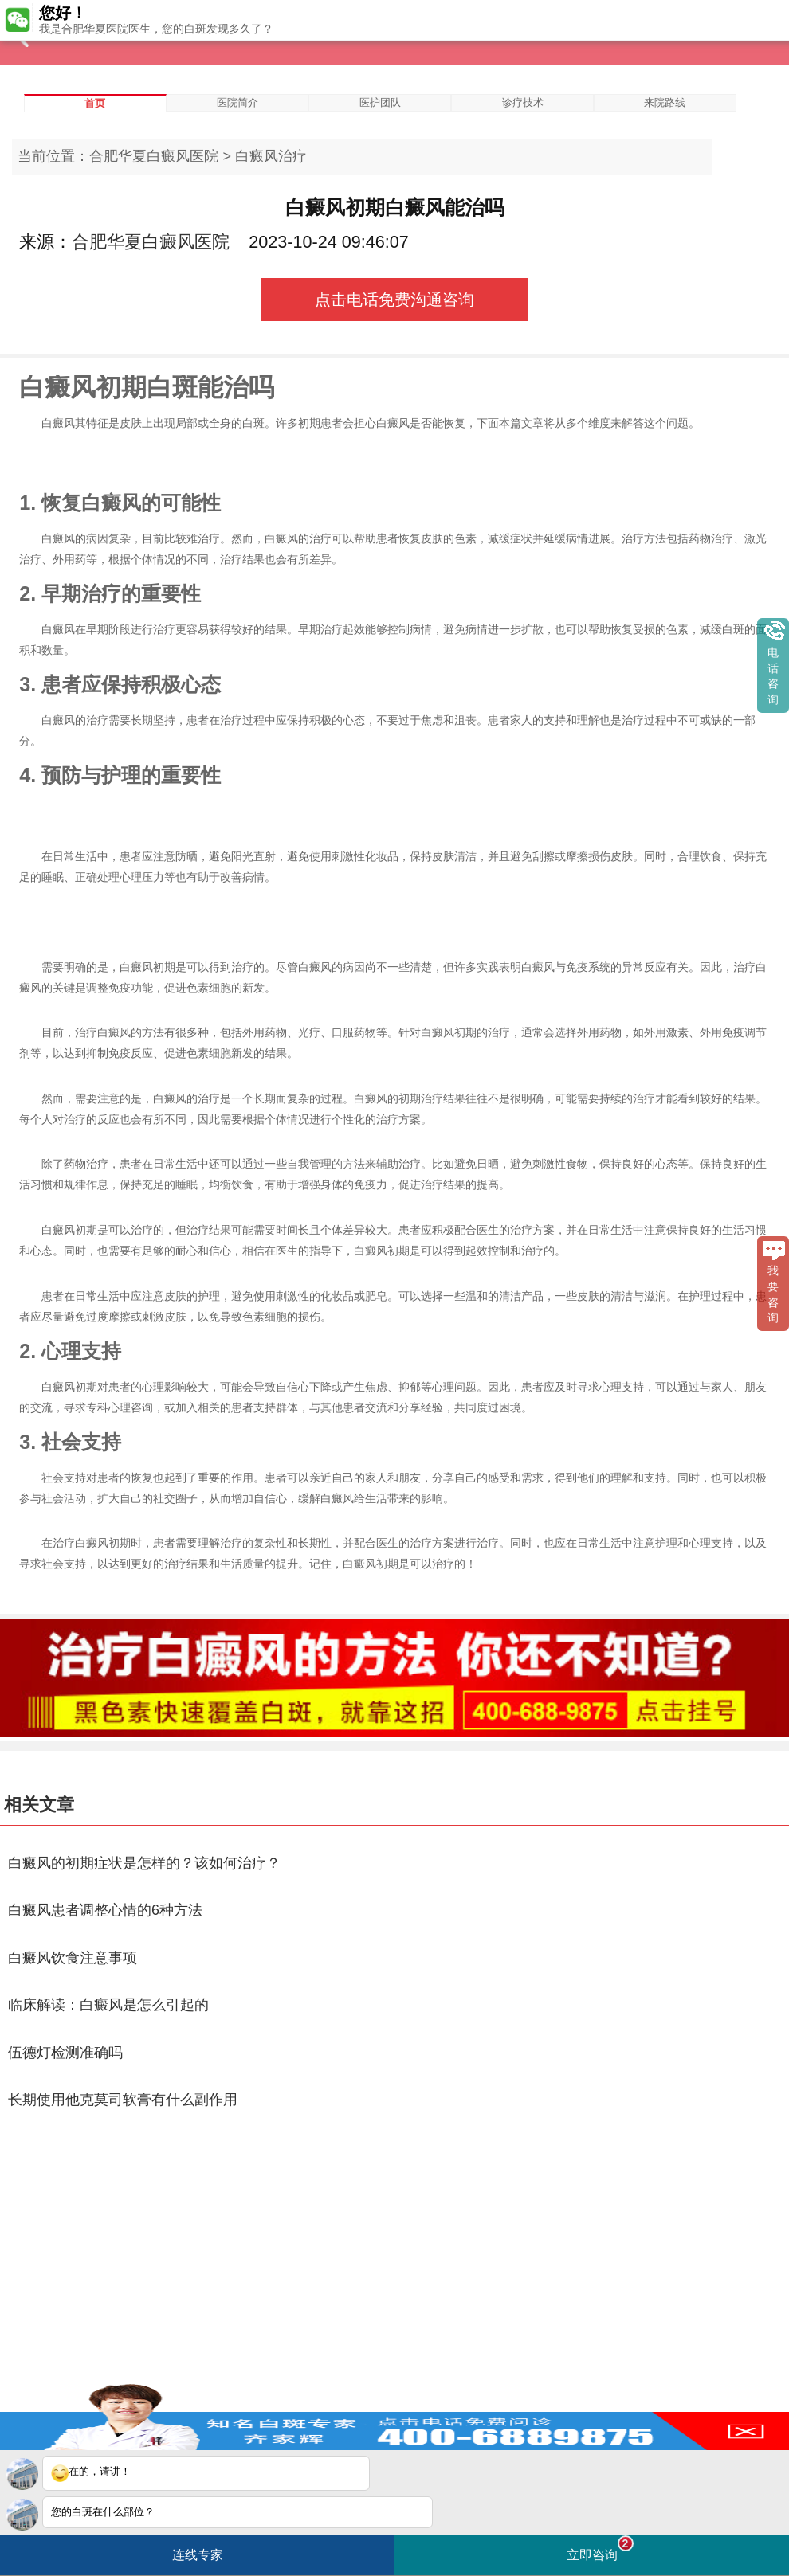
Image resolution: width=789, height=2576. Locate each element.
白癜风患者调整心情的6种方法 (105, 1910)
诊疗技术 (523, 102)
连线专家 (197, 2555)
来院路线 (664, 102)
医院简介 (237, 102)
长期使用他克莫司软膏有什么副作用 (122, 2100)
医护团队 (380, 102)
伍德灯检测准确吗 (65, 2053)
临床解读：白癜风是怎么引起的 (108, 2005)
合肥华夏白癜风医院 (153, 156)
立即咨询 (600, 2548)
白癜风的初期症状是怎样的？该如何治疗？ (144, 1863)
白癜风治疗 (271, 156)
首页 (94, 103)
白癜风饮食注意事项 (72, 1958)
